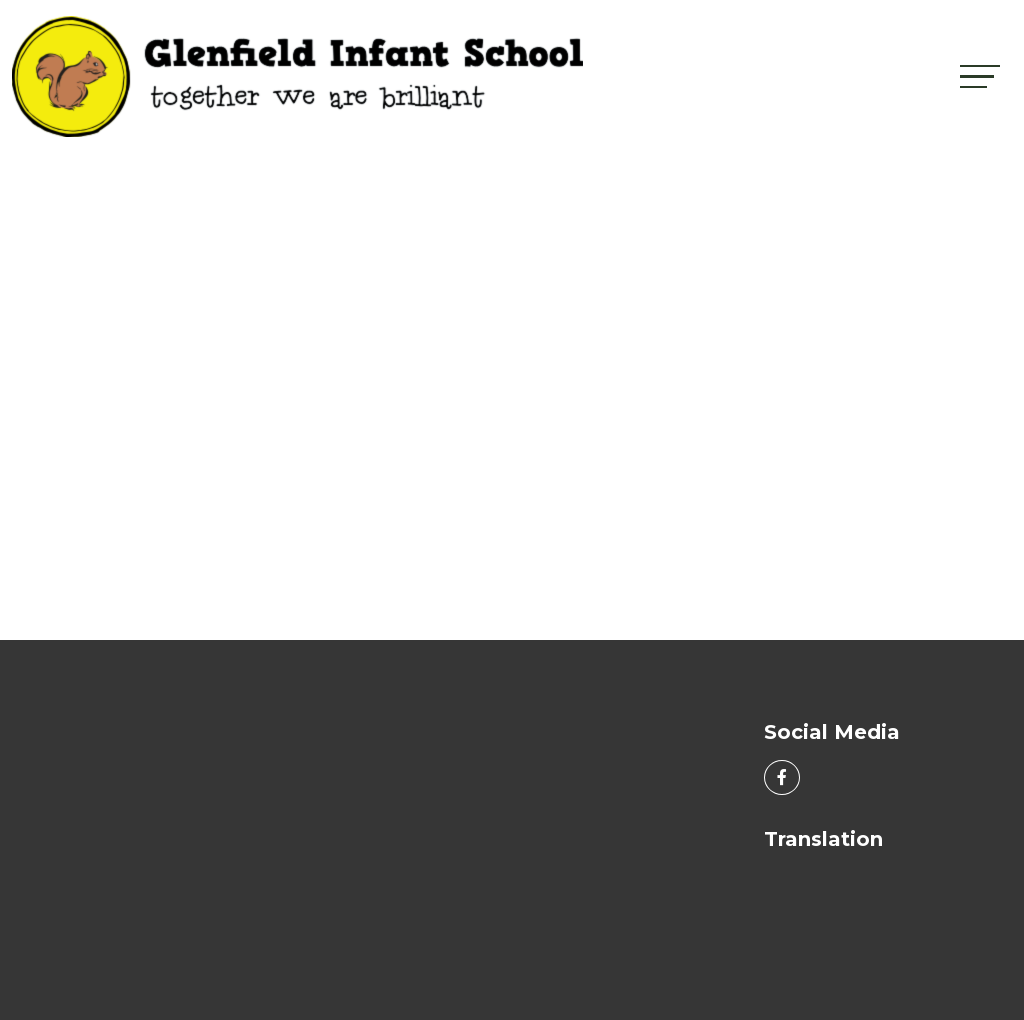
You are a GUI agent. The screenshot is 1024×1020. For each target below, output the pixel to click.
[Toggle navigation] (980, 76)
